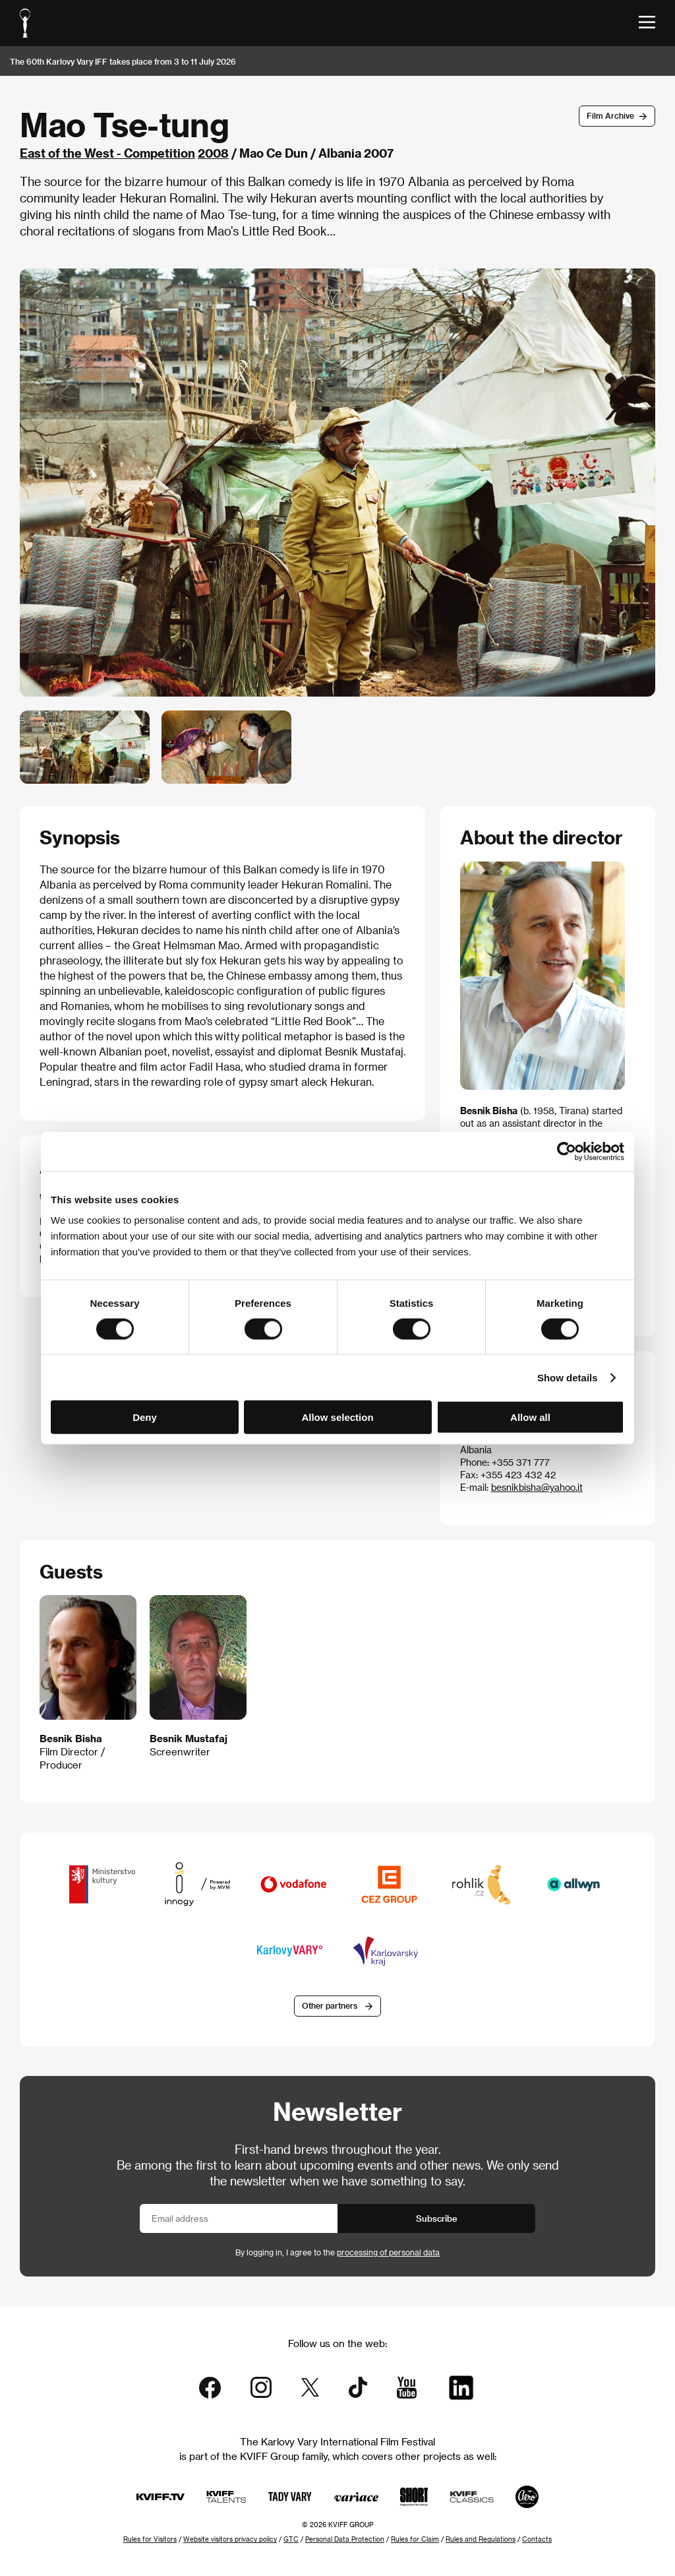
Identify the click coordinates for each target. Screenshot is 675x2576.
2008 (213, 153)
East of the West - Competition (107, 153)
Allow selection (337, 1417)
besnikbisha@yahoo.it (537, 1487)
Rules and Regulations (480, 2539)
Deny (144, 1417)
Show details (567, 1377)
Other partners (329, 2005)
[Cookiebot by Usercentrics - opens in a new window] (566, 1151)
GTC (291, 2539)
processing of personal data (388, 2252)
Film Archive (610, 115)
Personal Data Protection (344, 2539)
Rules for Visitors (150, 2539)
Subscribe (436, 2218)
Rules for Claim (415, 2539)
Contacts (537, 2539)
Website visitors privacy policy (230, 2539)
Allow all (530, 1417)
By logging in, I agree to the (337, 2252)
